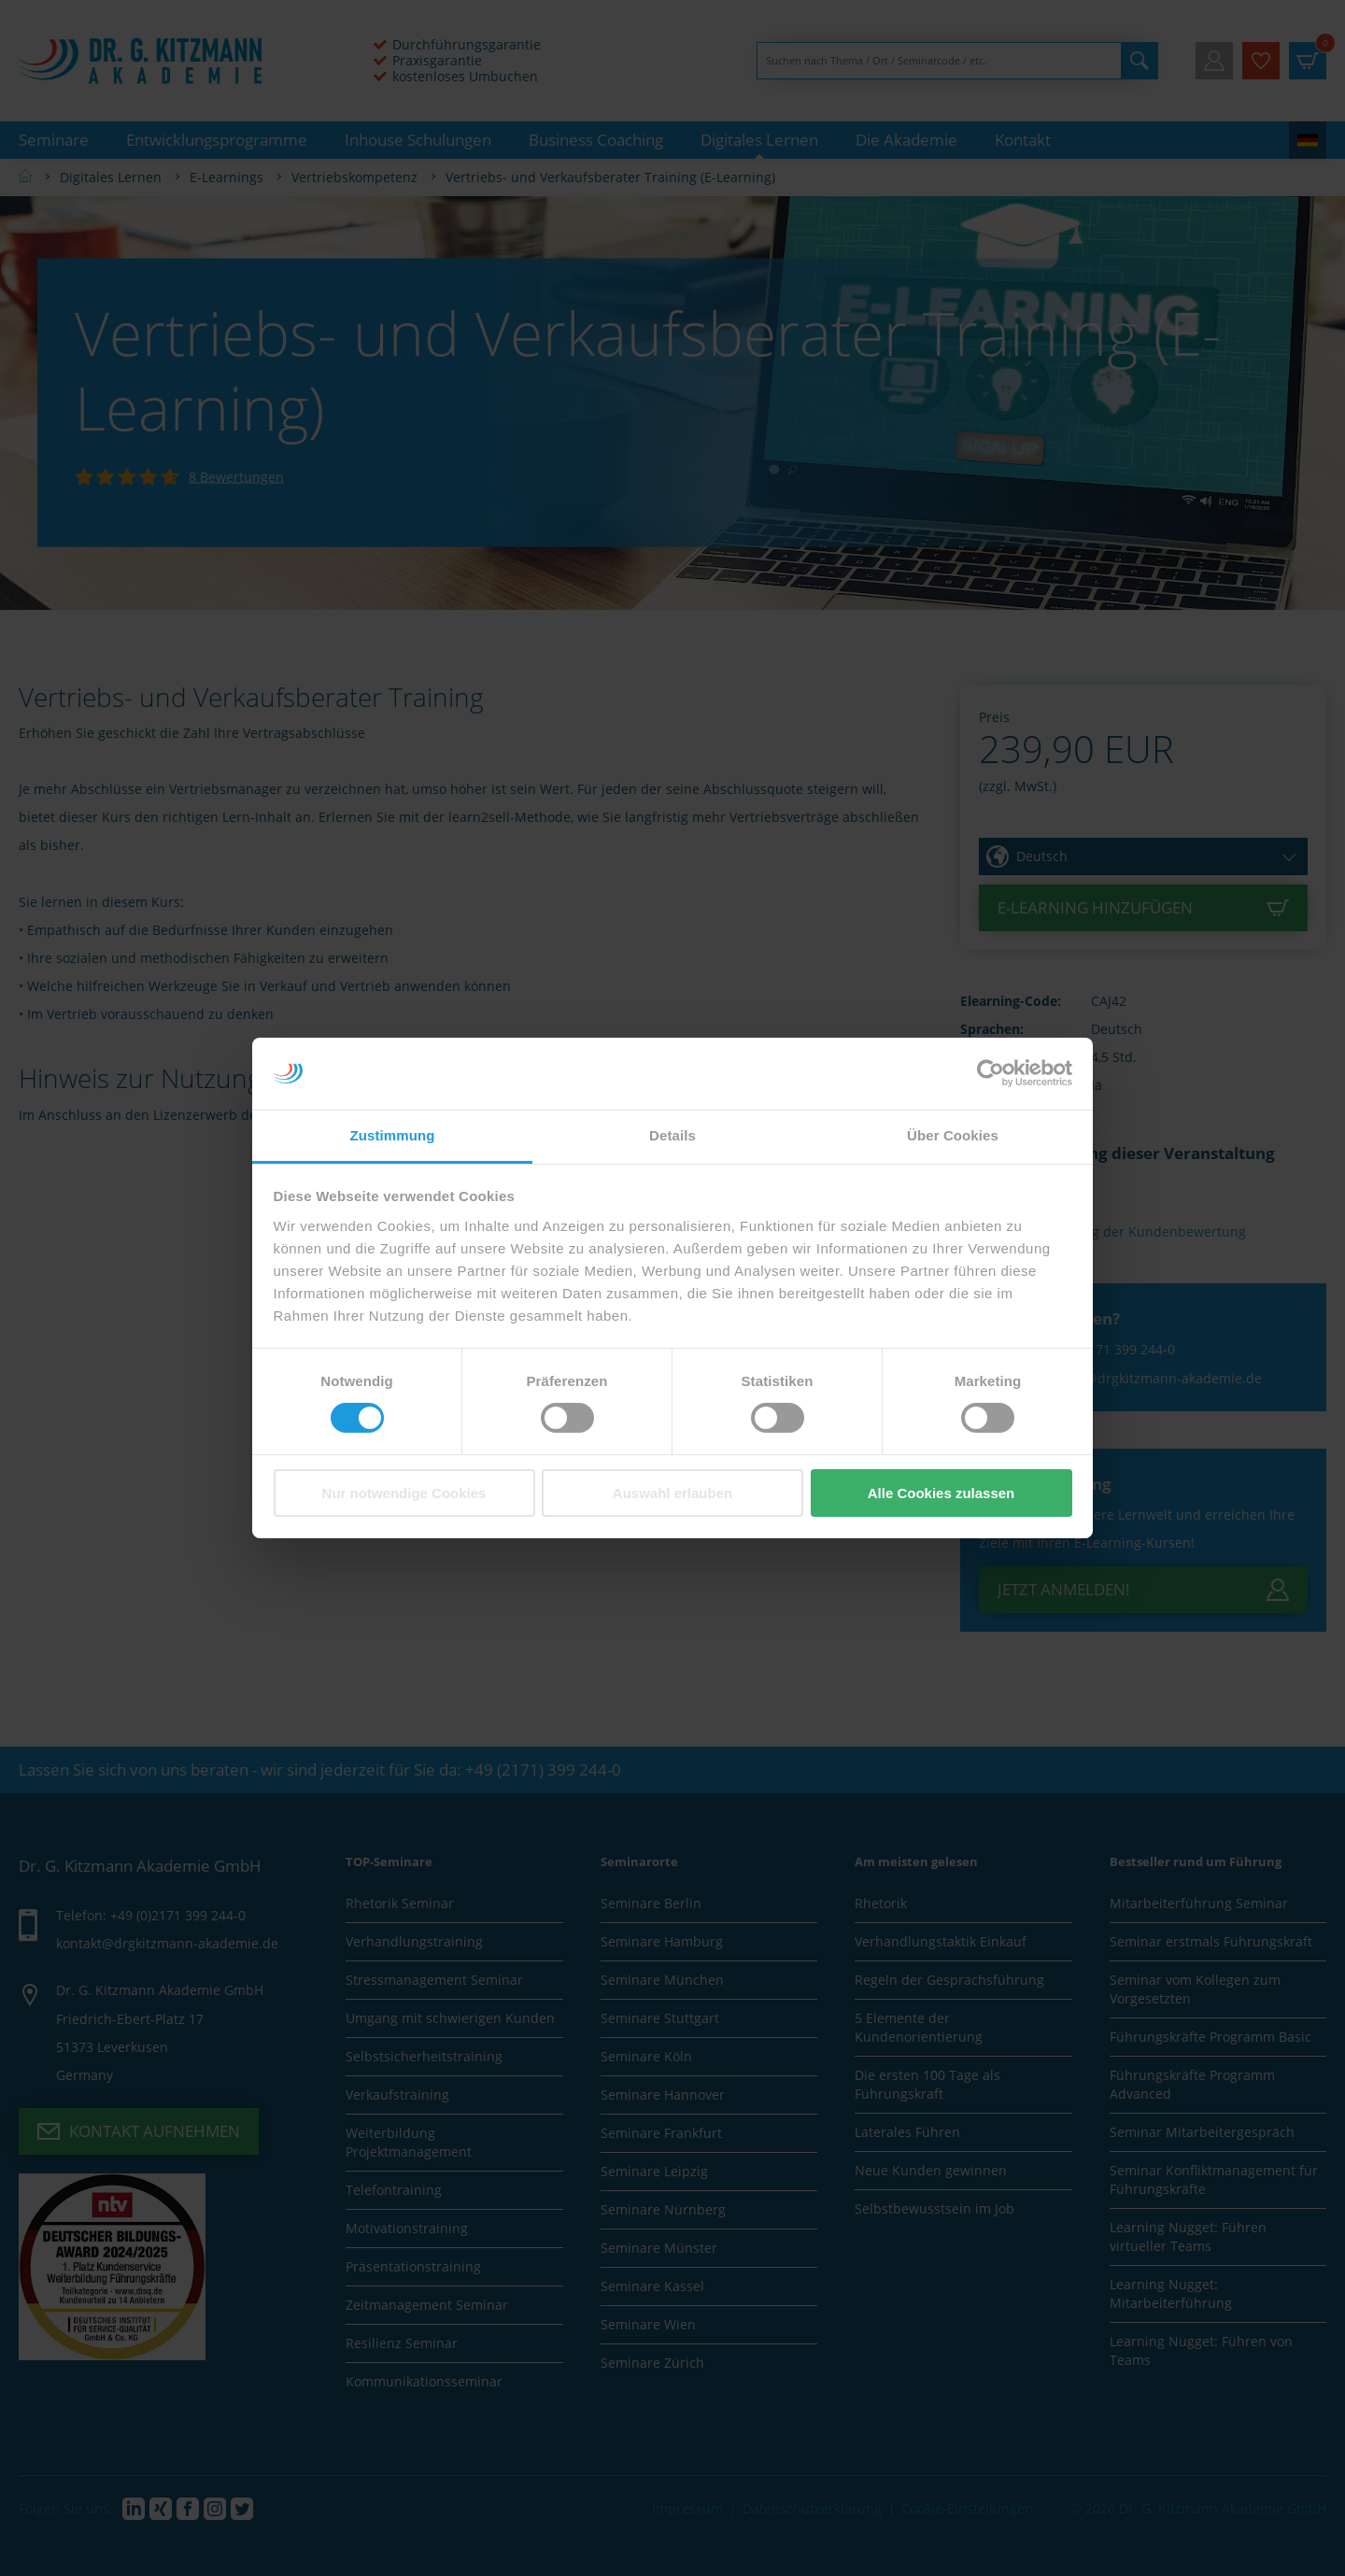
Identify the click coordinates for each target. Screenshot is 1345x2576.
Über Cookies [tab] (952, 1135)
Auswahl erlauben (672, 1493)
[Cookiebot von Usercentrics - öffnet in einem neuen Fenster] (990, 1073)
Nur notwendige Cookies (404, 1493)
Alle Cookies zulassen (941, 1493)
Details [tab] (672, 1135)
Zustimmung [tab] (392, 1135)
